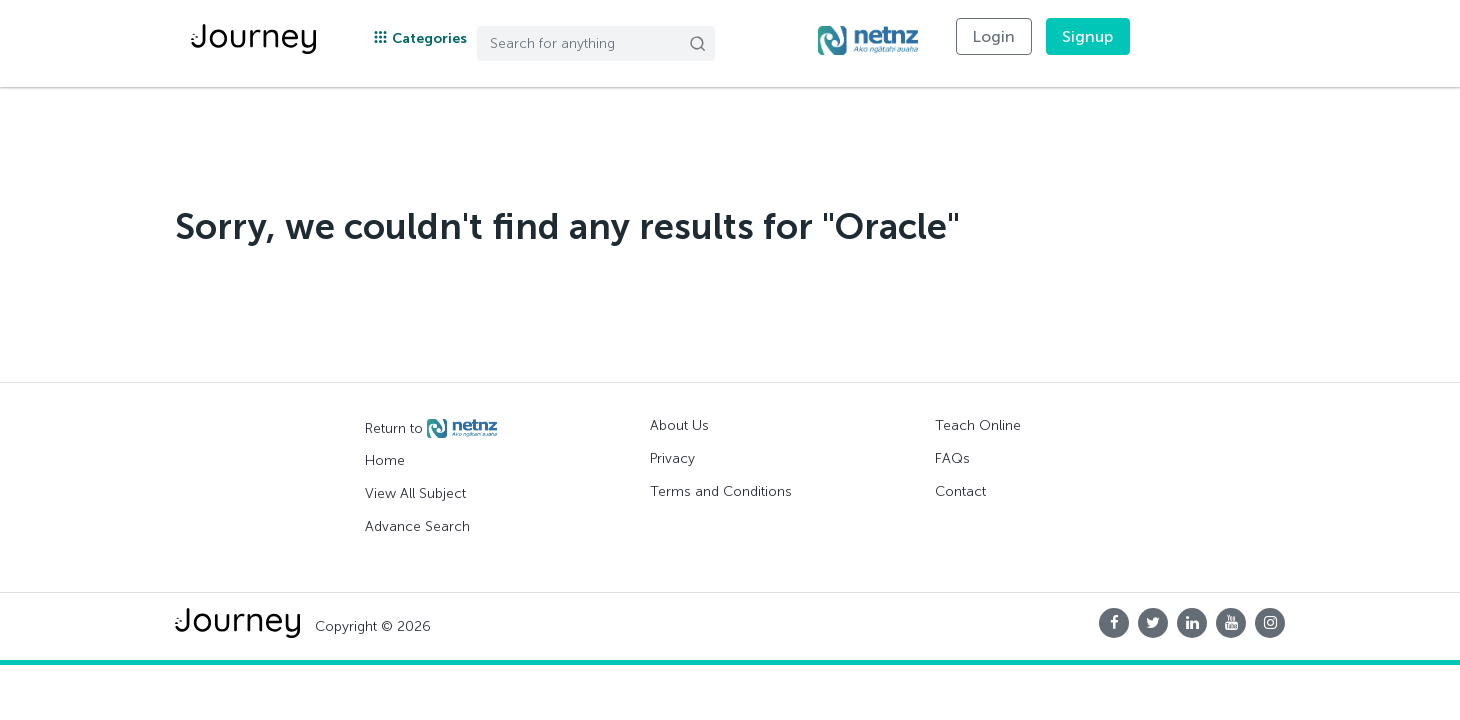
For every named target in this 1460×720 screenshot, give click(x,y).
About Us (679, 425)
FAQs (952, 458)
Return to (431, 429)
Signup (1088, 36)
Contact (960, 491)
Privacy (672, 458)
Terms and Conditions (721, 491)
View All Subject (415, 493)
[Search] (596, 43)
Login (994, 36)
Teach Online (978, 425)
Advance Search (417, 526)
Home (385, 460)
